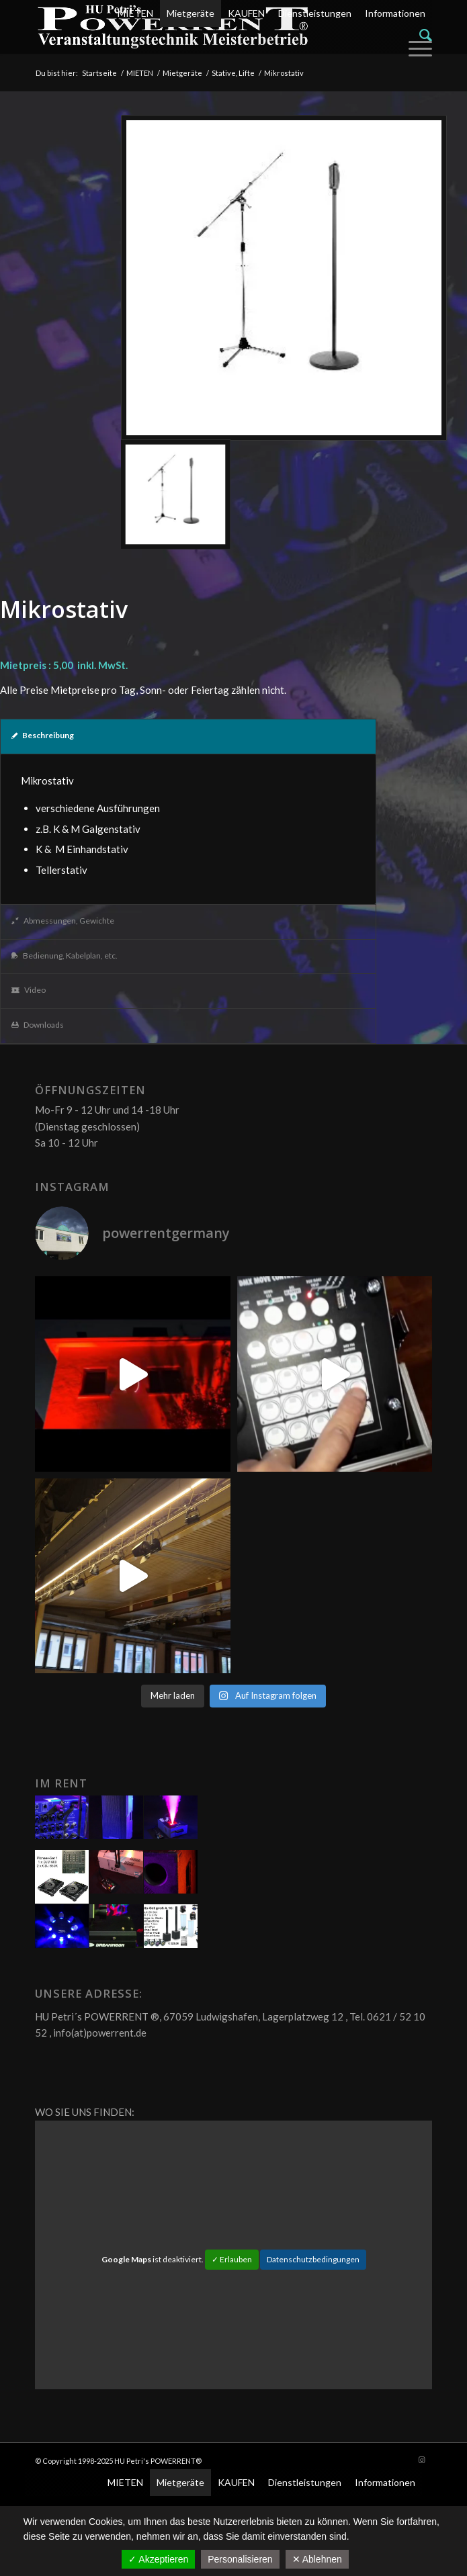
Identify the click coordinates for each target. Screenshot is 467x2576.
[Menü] (417, 48)
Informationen (395, 13)
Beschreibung (42, 735)
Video (28, 990)
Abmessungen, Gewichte (62, 921)
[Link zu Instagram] (422, 2460)
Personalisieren (240, 2559)
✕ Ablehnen (317, 2559)
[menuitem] (271, 35)
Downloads (37, 1025)
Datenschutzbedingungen (313, 2259)
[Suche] (425, 34)
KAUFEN (246, 13)
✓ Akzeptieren (158, 2559)
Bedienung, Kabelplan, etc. (64, 955)
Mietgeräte (190, 13)
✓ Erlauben (232, 2259)
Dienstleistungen (314, 13)
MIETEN (135, 13)
